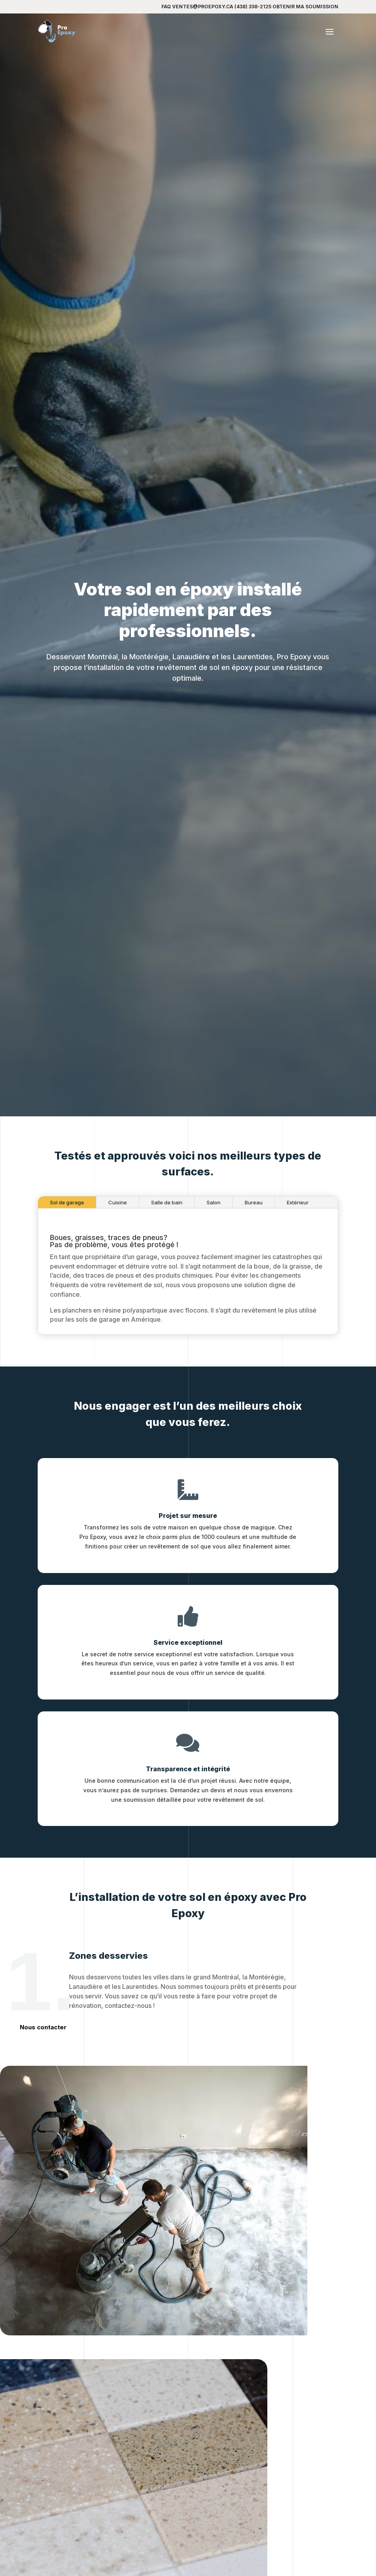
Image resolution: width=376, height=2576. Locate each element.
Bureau (254, 1269)
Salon (214, 1269)
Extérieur (298, 1269)
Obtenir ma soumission (305, 7)
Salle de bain (166, 1269)
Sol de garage (67, 1269)
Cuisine (117, 1269)
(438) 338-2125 (252, 7)
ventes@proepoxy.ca (202, 7)
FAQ (166, 7)
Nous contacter (43, 2027)
